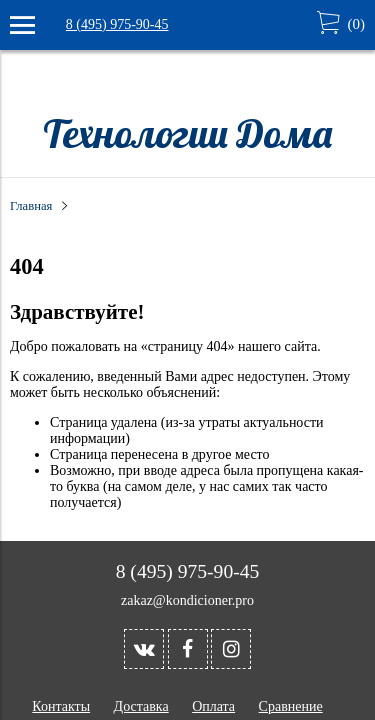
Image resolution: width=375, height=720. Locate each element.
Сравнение (291, 706)
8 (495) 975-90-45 (117, 24)
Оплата (213, 706)
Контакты (61, 706)
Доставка (141, 706)
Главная (31, 206)
